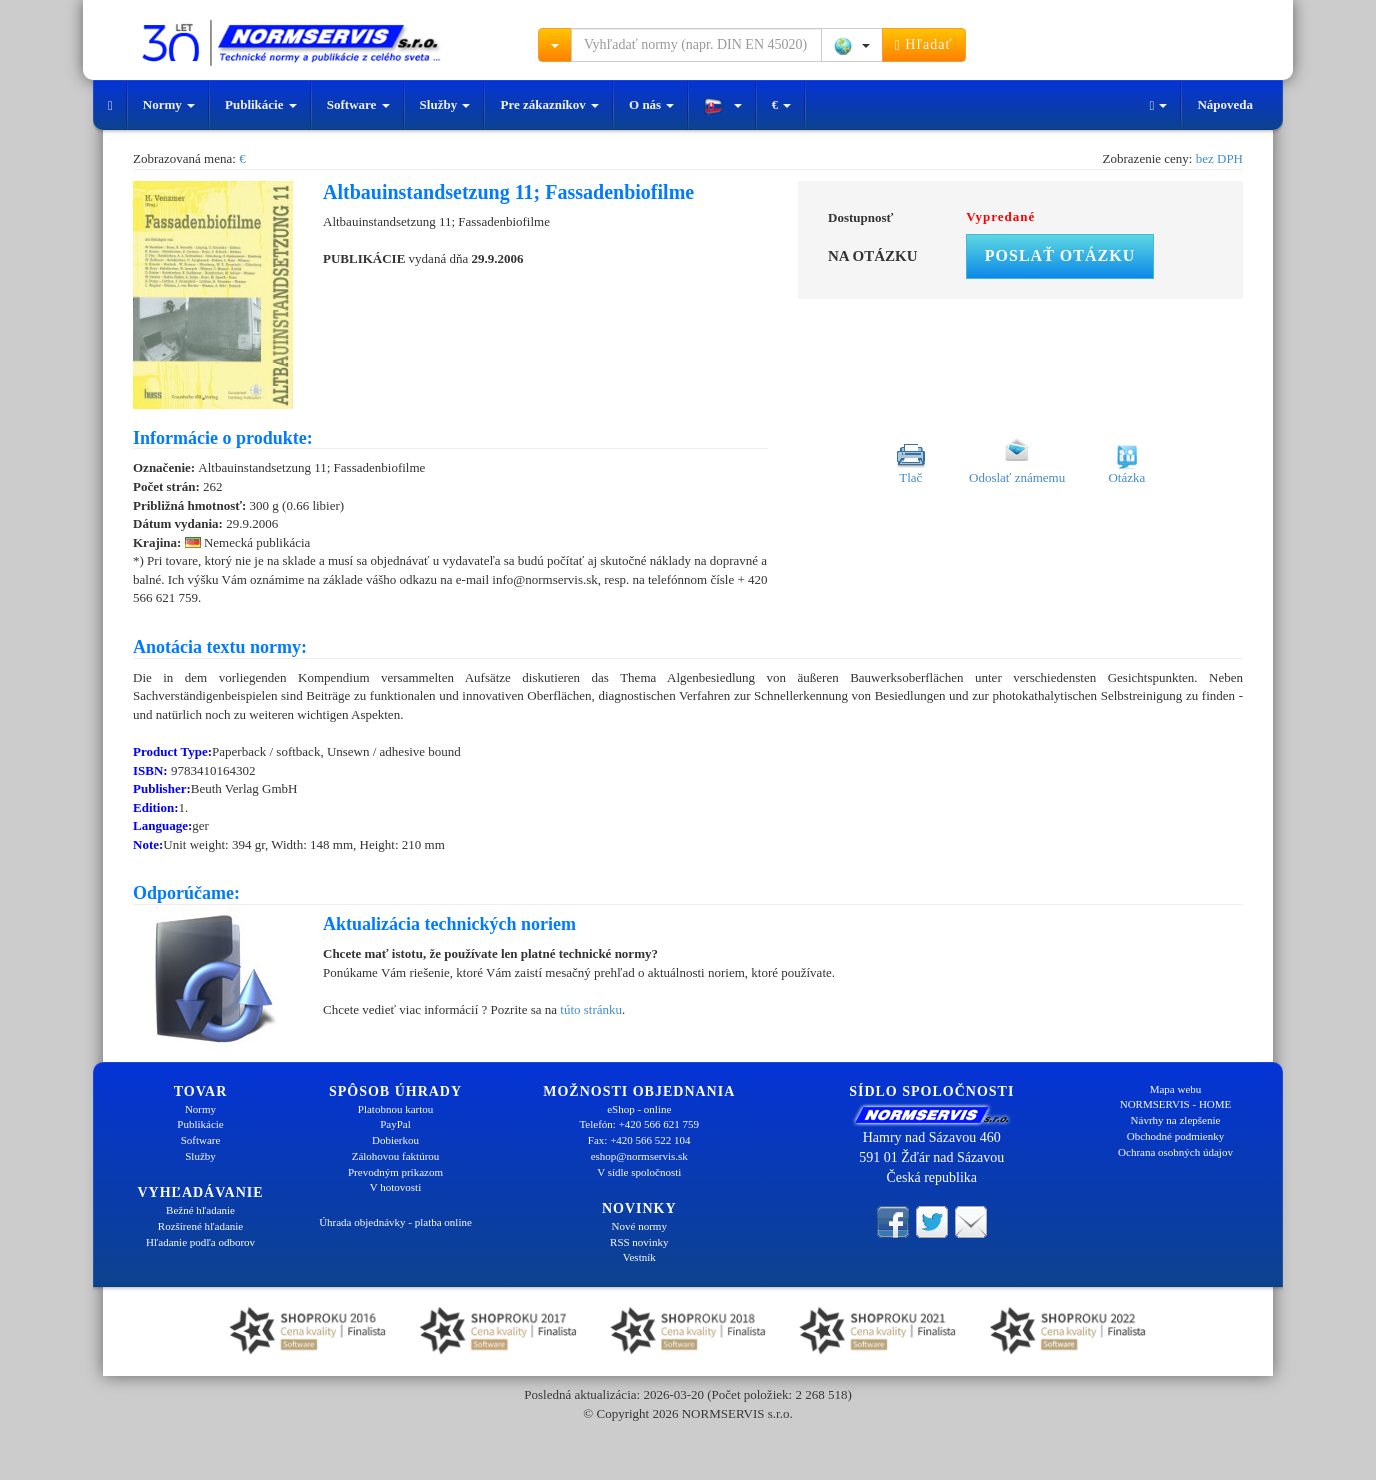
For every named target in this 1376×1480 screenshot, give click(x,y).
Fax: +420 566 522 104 (639, 1140)
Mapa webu (1176, 1089)
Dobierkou (395, 1140)
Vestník (639, 1257)
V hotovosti (395, 1187)
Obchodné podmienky (1175, 1136)
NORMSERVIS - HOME (1176, 1104)
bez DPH (1219, 158)
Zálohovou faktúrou (396, 1156)
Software (358, 104)
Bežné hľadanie (200, 1210)
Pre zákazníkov (549, 104)
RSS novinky (639, 1242)
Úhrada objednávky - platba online (395, 1222)
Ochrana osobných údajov (1175, 1152)
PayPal (395, 1124)
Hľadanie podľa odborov (200, 1242)
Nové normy (639, 1226)
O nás (651, 104)
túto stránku (591, 1009)
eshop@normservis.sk (639, 1156)
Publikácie (261, 104)
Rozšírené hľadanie (200, 1226)
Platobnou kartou (395, 1109)
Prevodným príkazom (395, 1172)
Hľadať (924, 45)
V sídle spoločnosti (639, 1172)
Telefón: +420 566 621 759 (639, 1124)
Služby (445, 104)
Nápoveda (1225, 104)
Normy (169, 104)
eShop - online (639, 1109)
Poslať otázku (1060, 255)
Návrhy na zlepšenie (1176, 1120)
